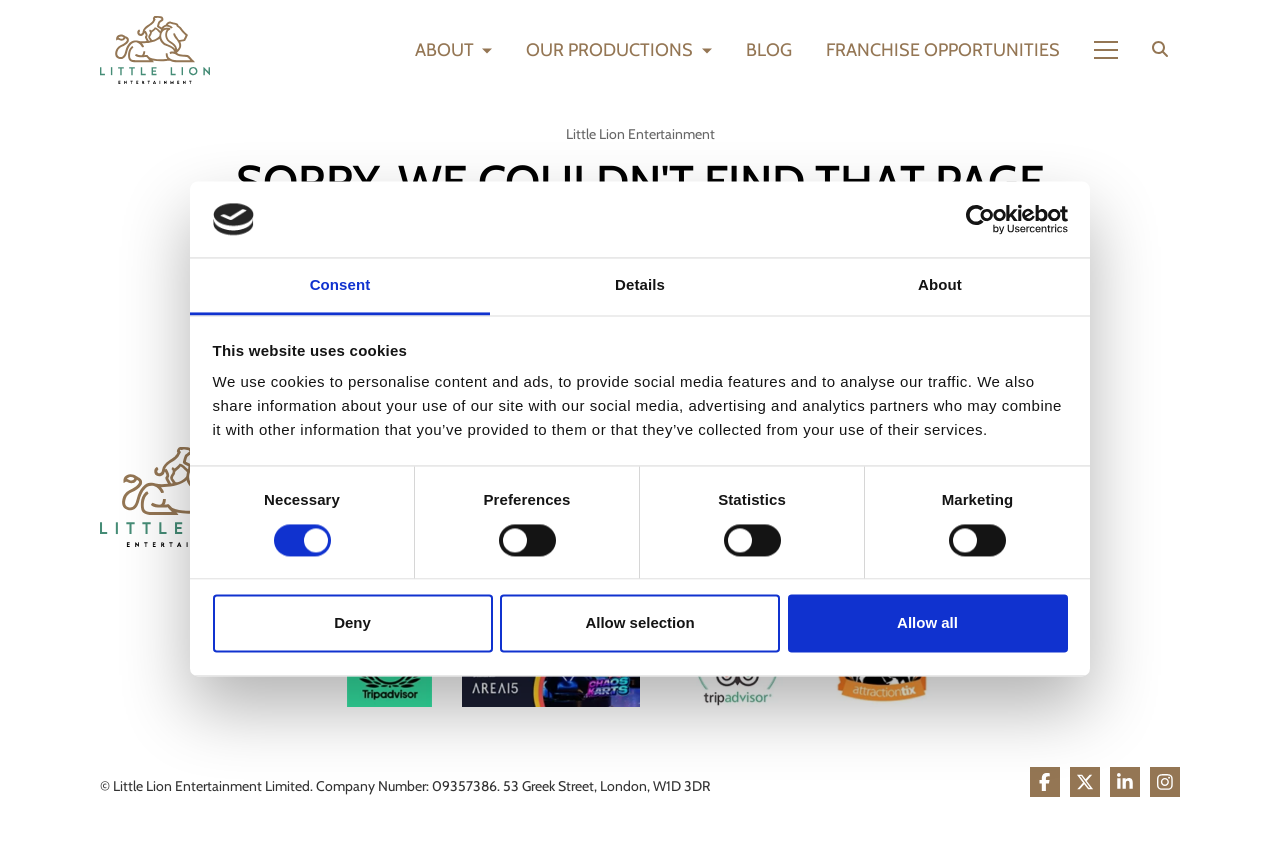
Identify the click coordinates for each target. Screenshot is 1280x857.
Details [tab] (640, 285)
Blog (769, 50)
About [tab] (940, 285)
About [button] (446, 50)
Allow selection (639, 623)
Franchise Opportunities (943, 50)
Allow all (927, 623)
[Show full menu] (1106, 50)
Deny (352, 623)
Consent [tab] (340, 285)
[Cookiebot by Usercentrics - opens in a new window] (980, 219)
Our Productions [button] (611, 50)
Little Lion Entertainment (640, 134)
